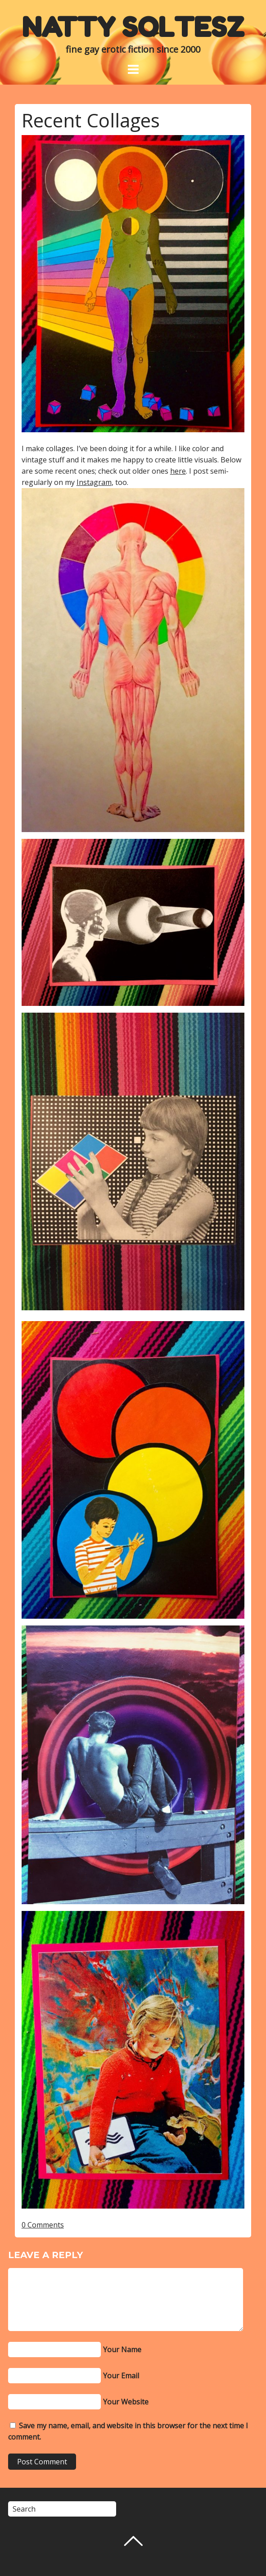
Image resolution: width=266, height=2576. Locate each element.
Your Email (121, 2376)
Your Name (122, 2349)
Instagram (94, 482)
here (178, 471)
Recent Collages (91, 120)
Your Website (126, 2402)
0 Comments (43, 2225)
